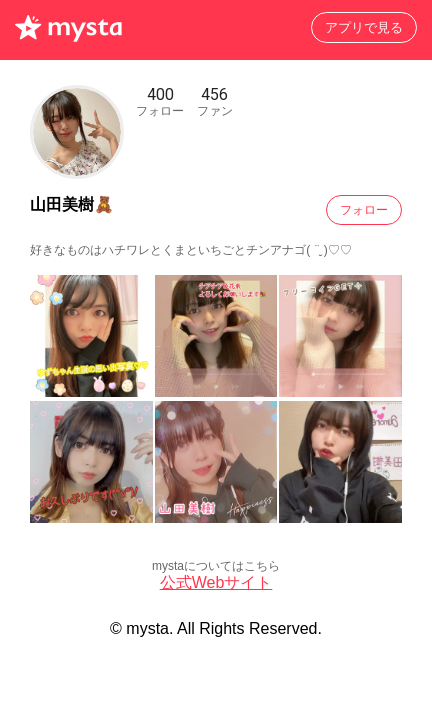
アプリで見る (364, 27)
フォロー (364, 210)
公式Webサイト (216, 582)
